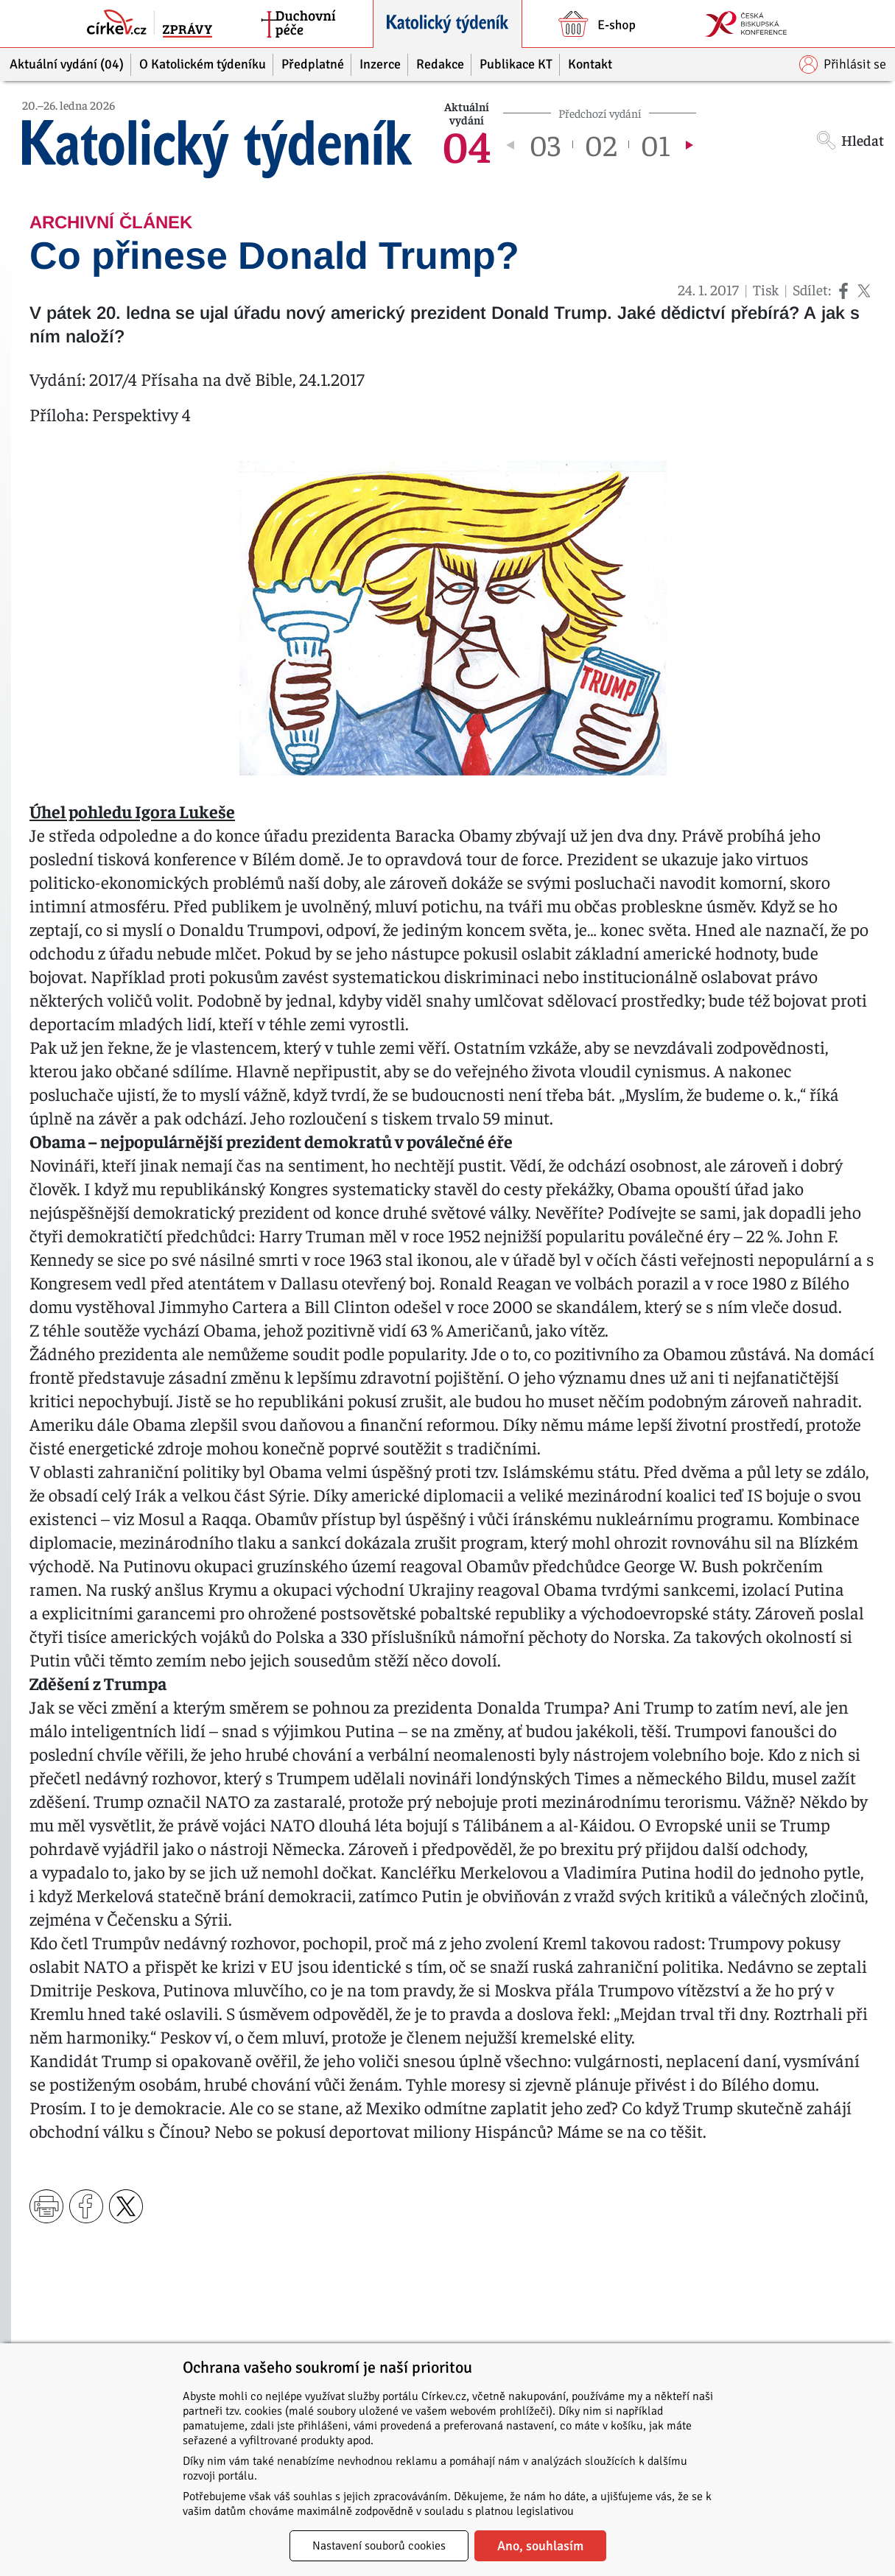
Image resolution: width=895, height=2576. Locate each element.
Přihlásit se (842, 64)
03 (545, 144)
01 (655, 144)
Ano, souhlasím (540, 2546)
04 (466, 144)
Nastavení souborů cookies (379, 2545)
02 (601, 144)
